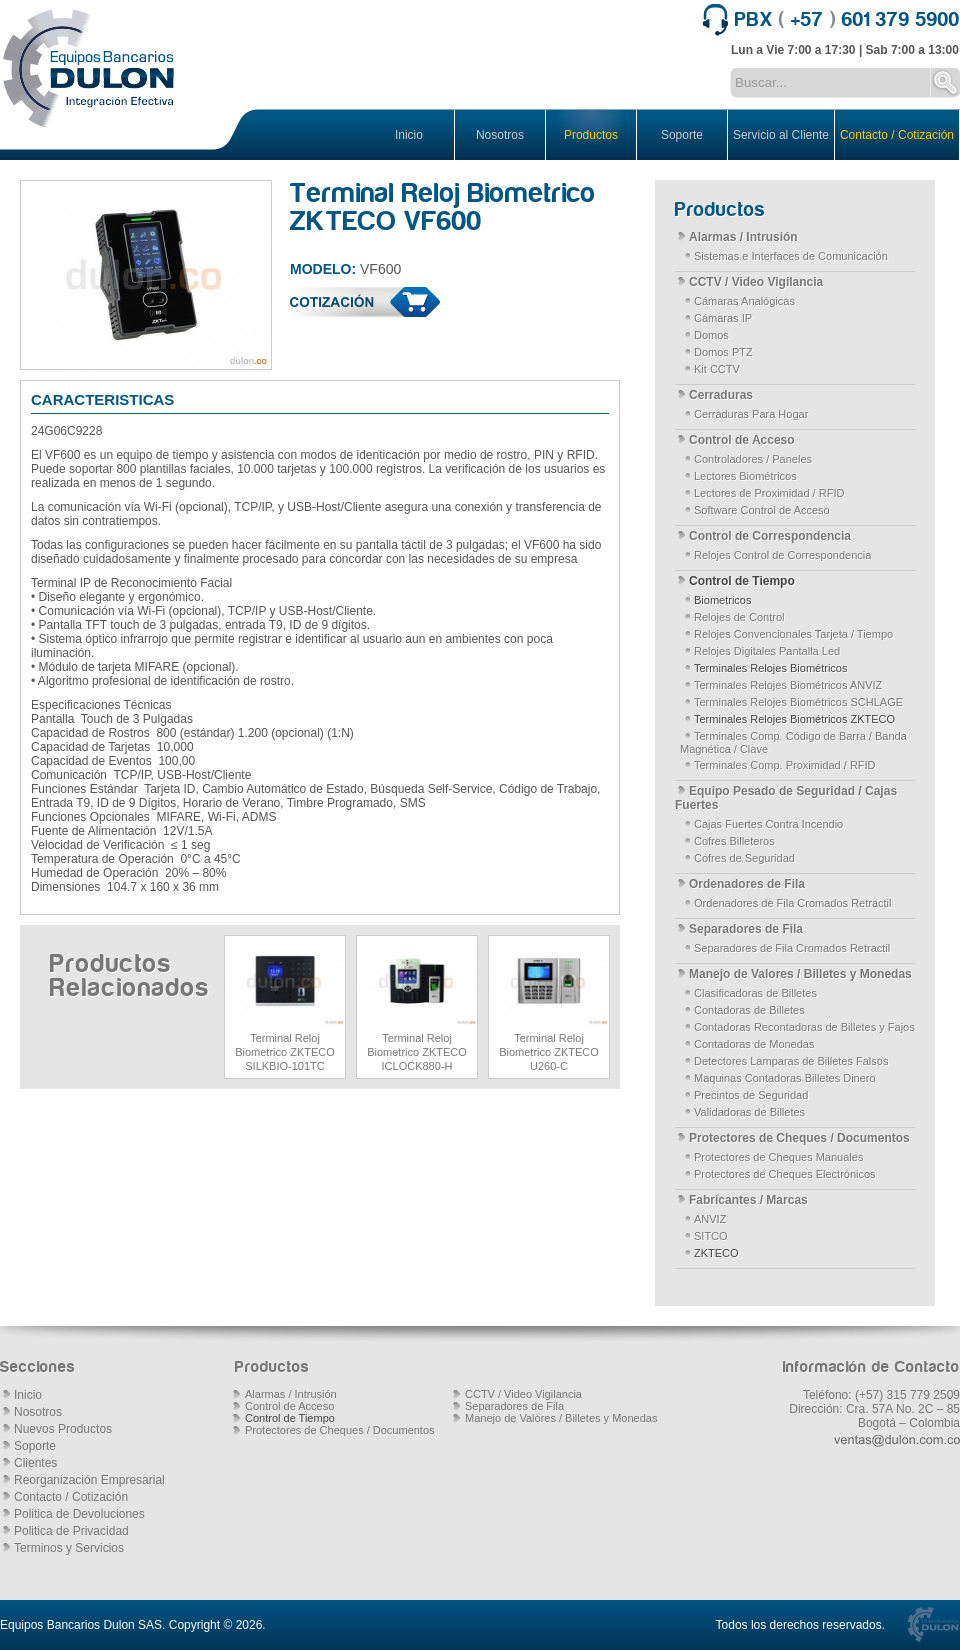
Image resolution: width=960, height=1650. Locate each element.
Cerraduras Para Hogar (751, 414)
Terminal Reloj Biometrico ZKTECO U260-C (549, 1052)
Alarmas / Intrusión (743, 237)
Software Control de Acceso (762, 510)
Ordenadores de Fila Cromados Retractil (792, 903)
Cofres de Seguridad (744, 858)
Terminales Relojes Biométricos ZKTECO (794, 719)
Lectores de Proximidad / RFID (769, 493)
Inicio (409, 135)
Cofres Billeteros (734, 841)
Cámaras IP (723, 318)
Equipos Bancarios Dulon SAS (81, 1625)
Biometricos (722, 600)
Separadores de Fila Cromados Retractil (792, 948)
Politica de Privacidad (71, 1531)
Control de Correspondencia (770, 536)
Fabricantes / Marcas (748, 1200)
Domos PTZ (723, 352)
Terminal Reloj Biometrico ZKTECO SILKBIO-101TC (285, 1052)
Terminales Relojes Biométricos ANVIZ (788, 685)
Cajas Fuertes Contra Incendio (768, 824)
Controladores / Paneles (753, 459)
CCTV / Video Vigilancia (756, 282)
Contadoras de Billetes (749, 1010)
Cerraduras (721, 395)
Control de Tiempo (742, 581)
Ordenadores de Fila (747, 884)
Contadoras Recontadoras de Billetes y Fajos (804, 1027)
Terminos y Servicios (69, 1548)
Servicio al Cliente (781, 135)
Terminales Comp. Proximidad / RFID (785, 765)
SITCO (711, 1236)
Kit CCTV (717, 369)
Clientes (35, 1463)
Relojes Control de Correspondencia (782, 555)
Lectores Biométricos (745, 476)
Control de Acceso (742, 440)
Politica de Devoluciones (79, 1514)
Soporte (682, 135)
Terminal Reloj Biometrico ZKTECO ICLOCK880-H (417, 1052)
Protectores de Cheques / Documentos (799, 1138)
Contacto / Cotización (897, 135)
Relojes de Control (739, 617)
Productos (591, 135)
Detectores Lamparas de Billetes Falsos (791, 1061)
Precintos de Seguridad (751, 1095)
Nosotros (500, 135)
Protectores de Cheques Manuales (778, 1157)
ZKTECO (716, 1253)
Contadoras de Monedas (754, 1044)
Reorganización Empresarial (89, 1480)
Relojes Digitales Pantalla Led (767, 651)
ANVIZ (710, 1219)
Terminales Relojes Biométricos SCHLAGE (798, 702)
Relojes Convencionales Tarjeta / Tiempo (793, 634)
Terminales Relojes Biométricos (770, 668)
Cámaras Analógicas (744, 301)
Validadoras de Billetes (749, 1112)
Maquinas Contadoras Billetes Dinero (785, 1078)
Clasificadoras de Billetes (755, 993)
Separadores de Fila (746, 929)
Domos (711, 335)
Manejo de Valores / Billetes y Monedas (800, 974)
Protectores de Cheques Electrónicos (785, 1174)
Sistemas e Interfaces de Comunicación (791, 256)
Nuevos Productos (63, 1429)
